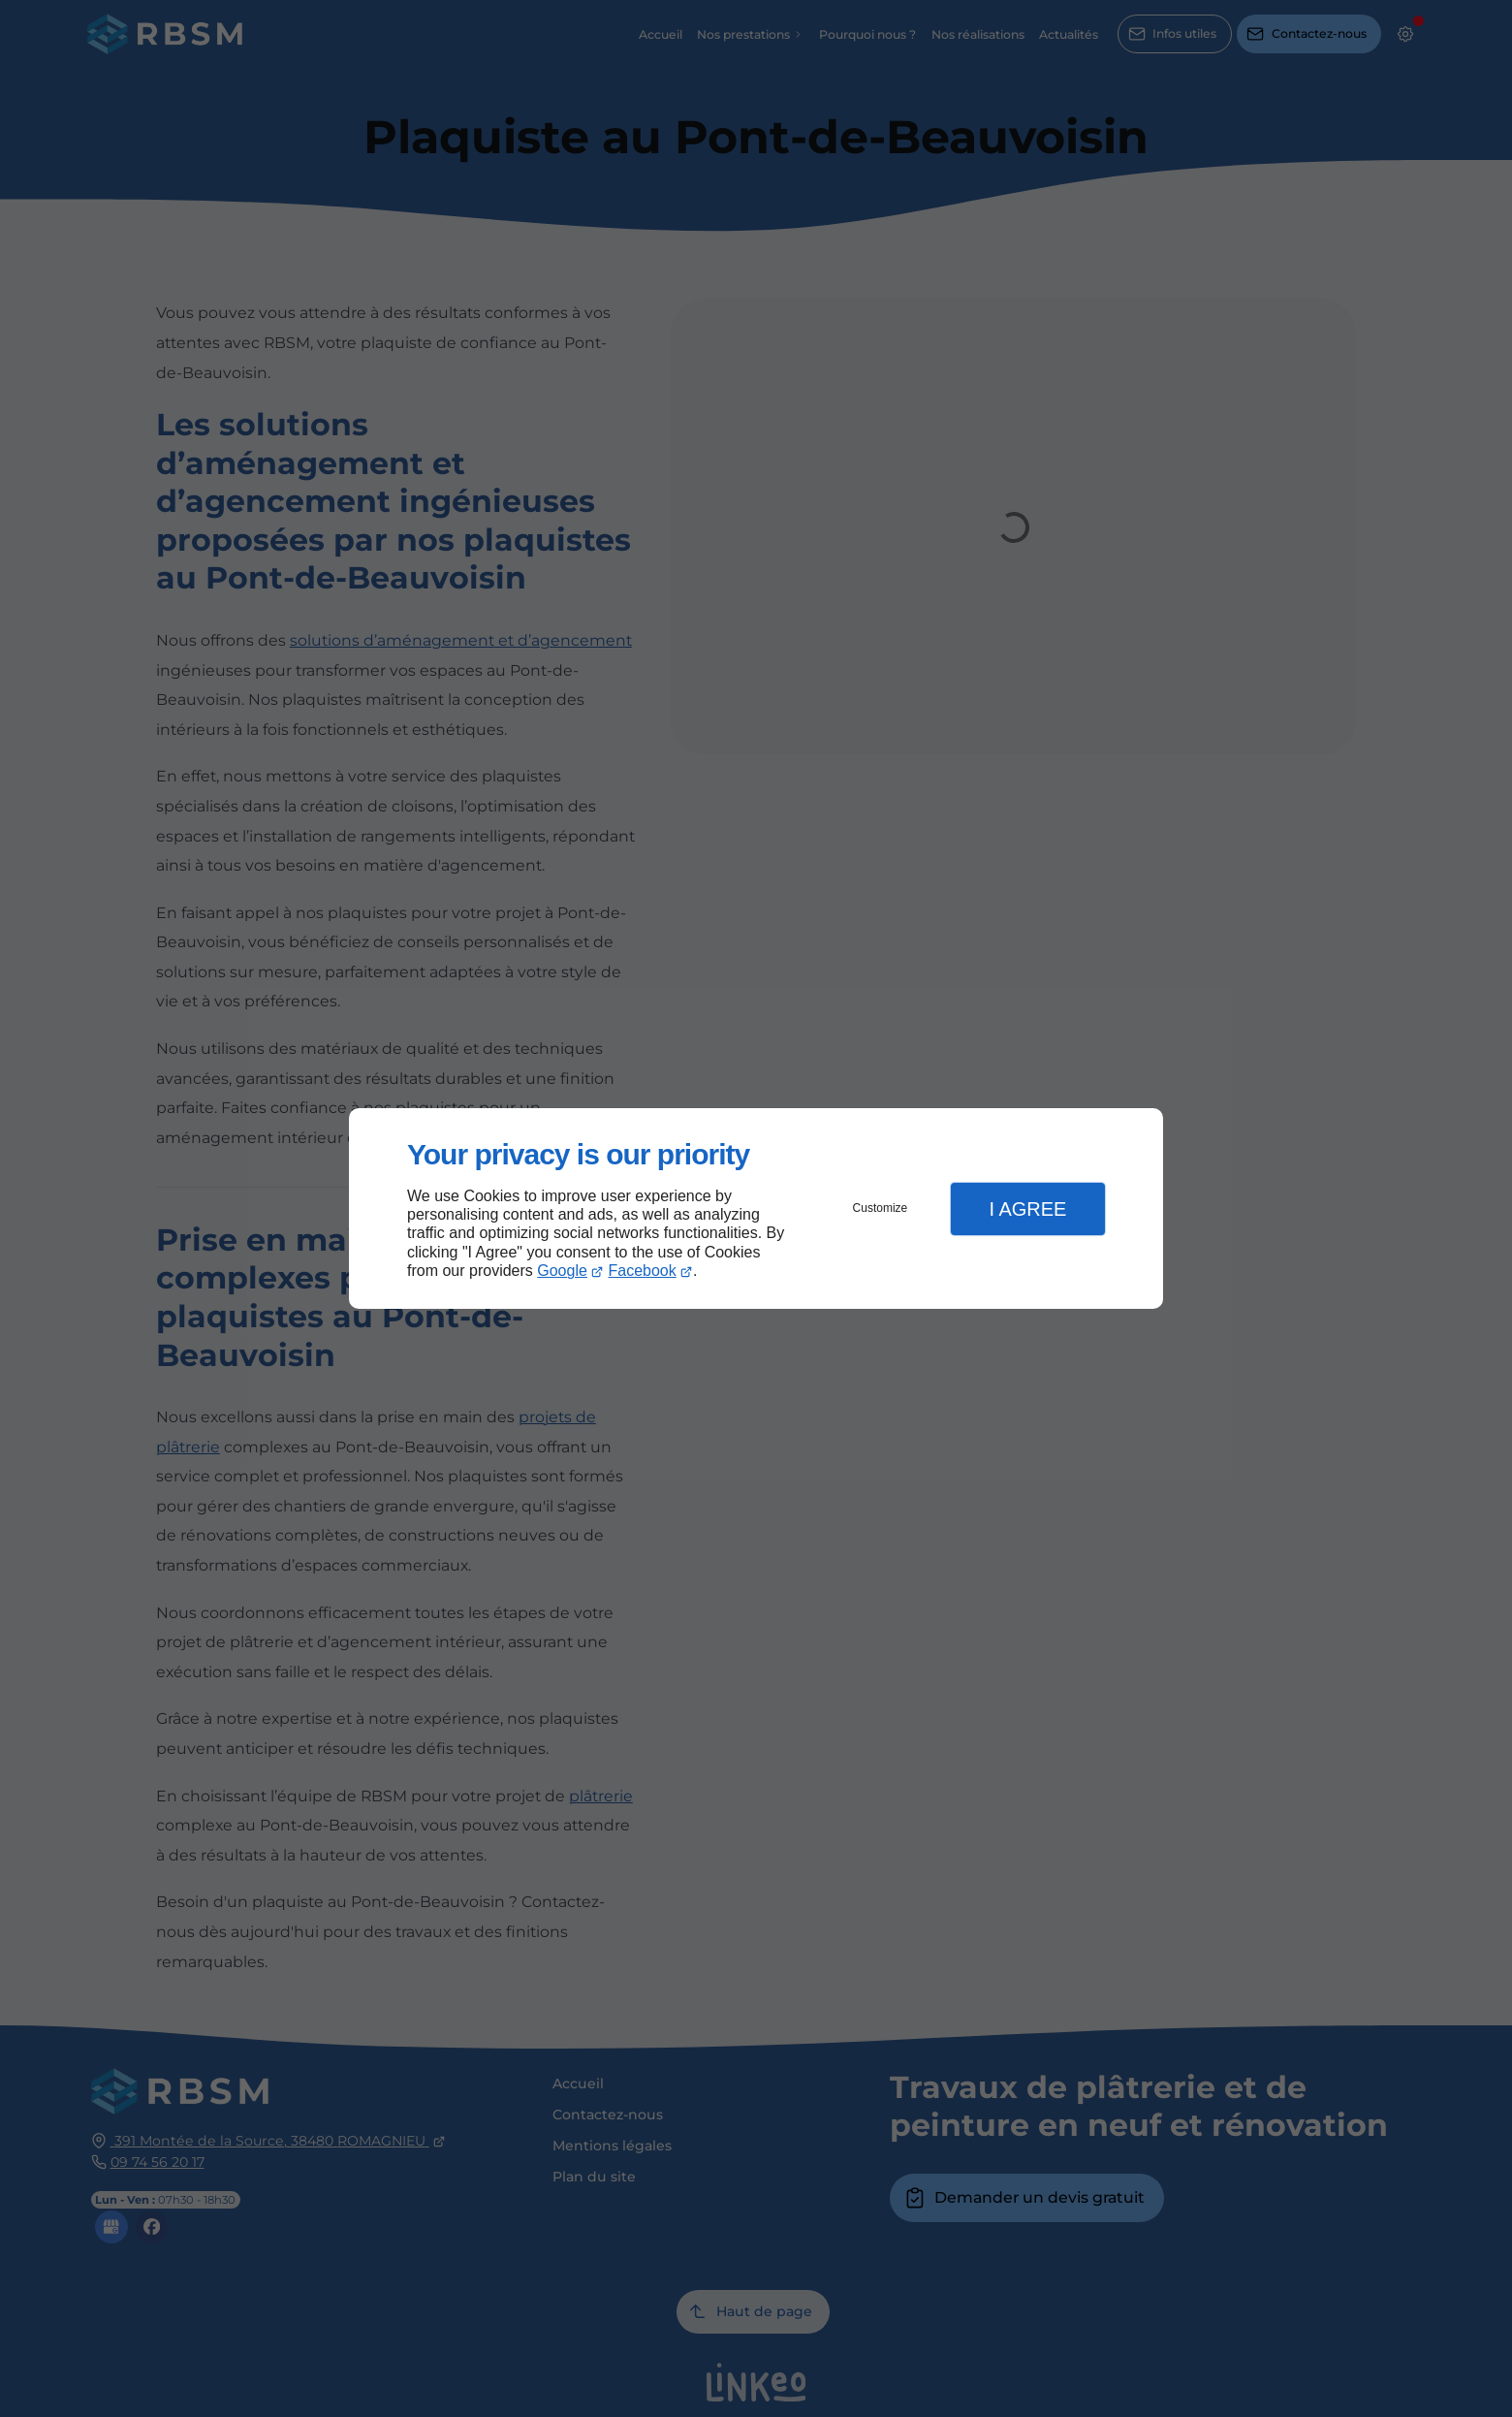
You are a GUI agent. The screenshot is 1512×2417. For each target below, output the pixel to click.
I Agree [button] (1027, 1209)
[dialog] (756, 1208)
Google (562, 1270)
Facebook (643, 1270)
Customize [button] (880, 1208)
